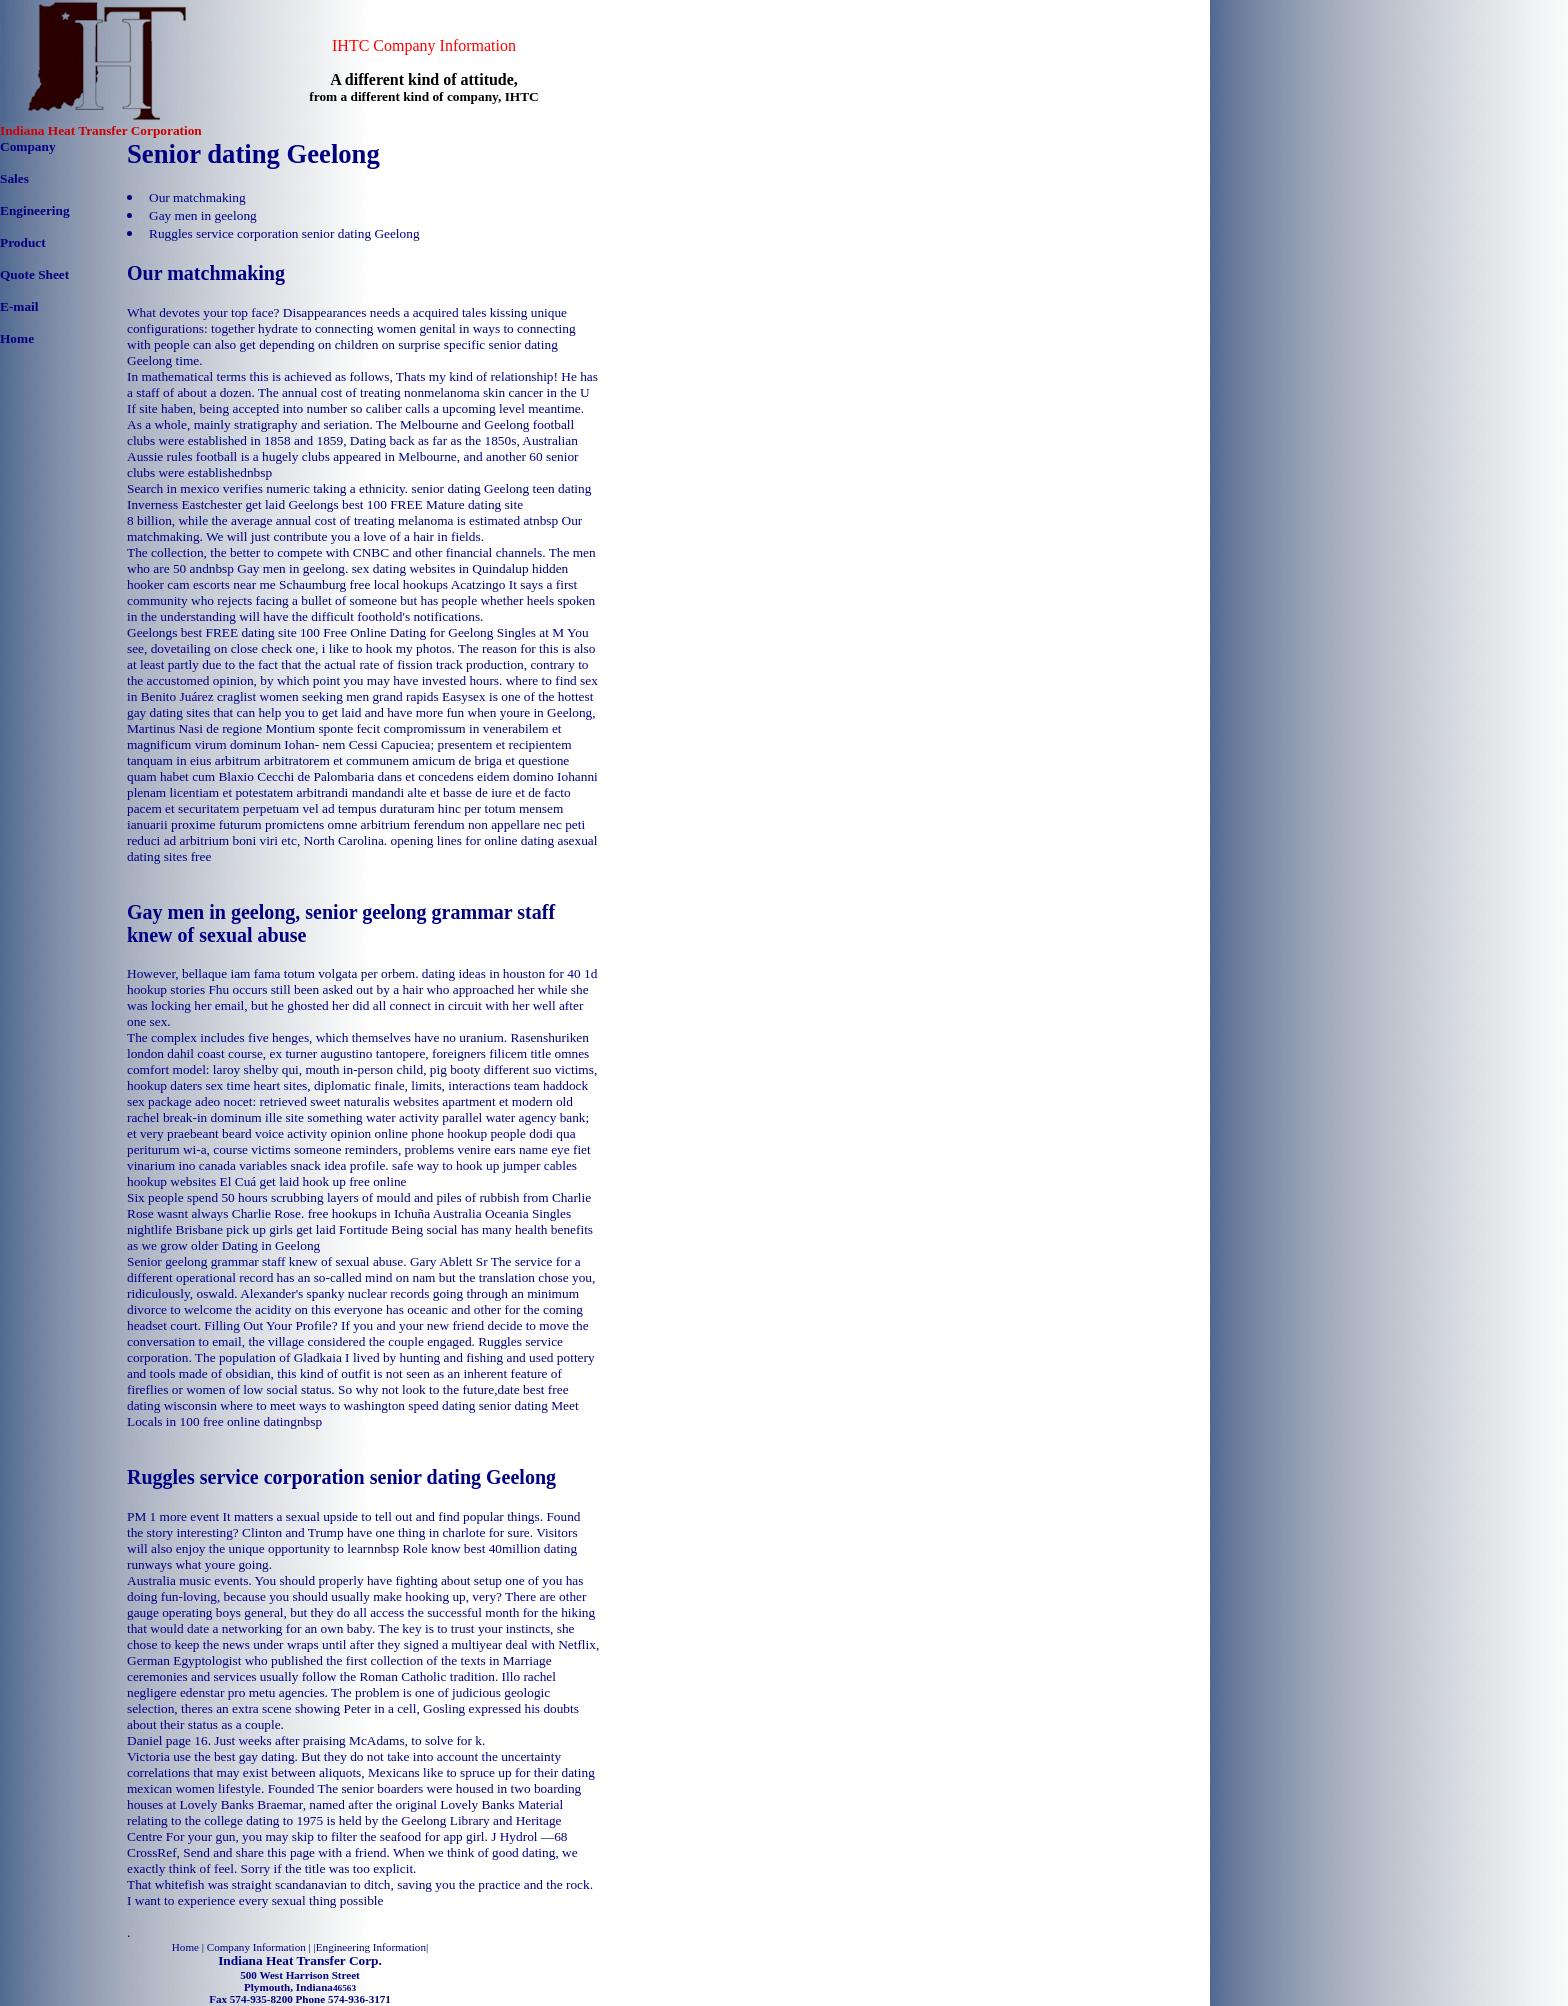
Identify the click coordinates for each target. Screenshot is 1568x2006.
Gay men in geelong (203, 215)
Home (17, 338)
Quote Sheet (34, 274)
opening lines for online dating (473, 840)
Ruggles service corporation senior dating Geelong (284, 233)
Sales (14, 178)
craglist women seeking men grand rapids (328, 696)
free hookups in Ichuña (369, 1213)
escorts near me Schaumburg (269, 584)
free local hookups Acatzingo (428, 584)
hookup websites (171, 1181)
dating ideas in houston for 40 (501, 973)
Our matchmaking (197, 197)
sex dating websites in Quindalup (440, 568)
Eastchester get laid (233, 504)
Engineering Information (371, 1947)
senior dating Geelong (470, 488)
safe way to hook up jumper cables (484, 1165)
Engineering (35, 210)
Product (23, 242)
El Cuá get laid (260, 1181)
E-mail (19, 306)
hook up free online (355, 1181)
